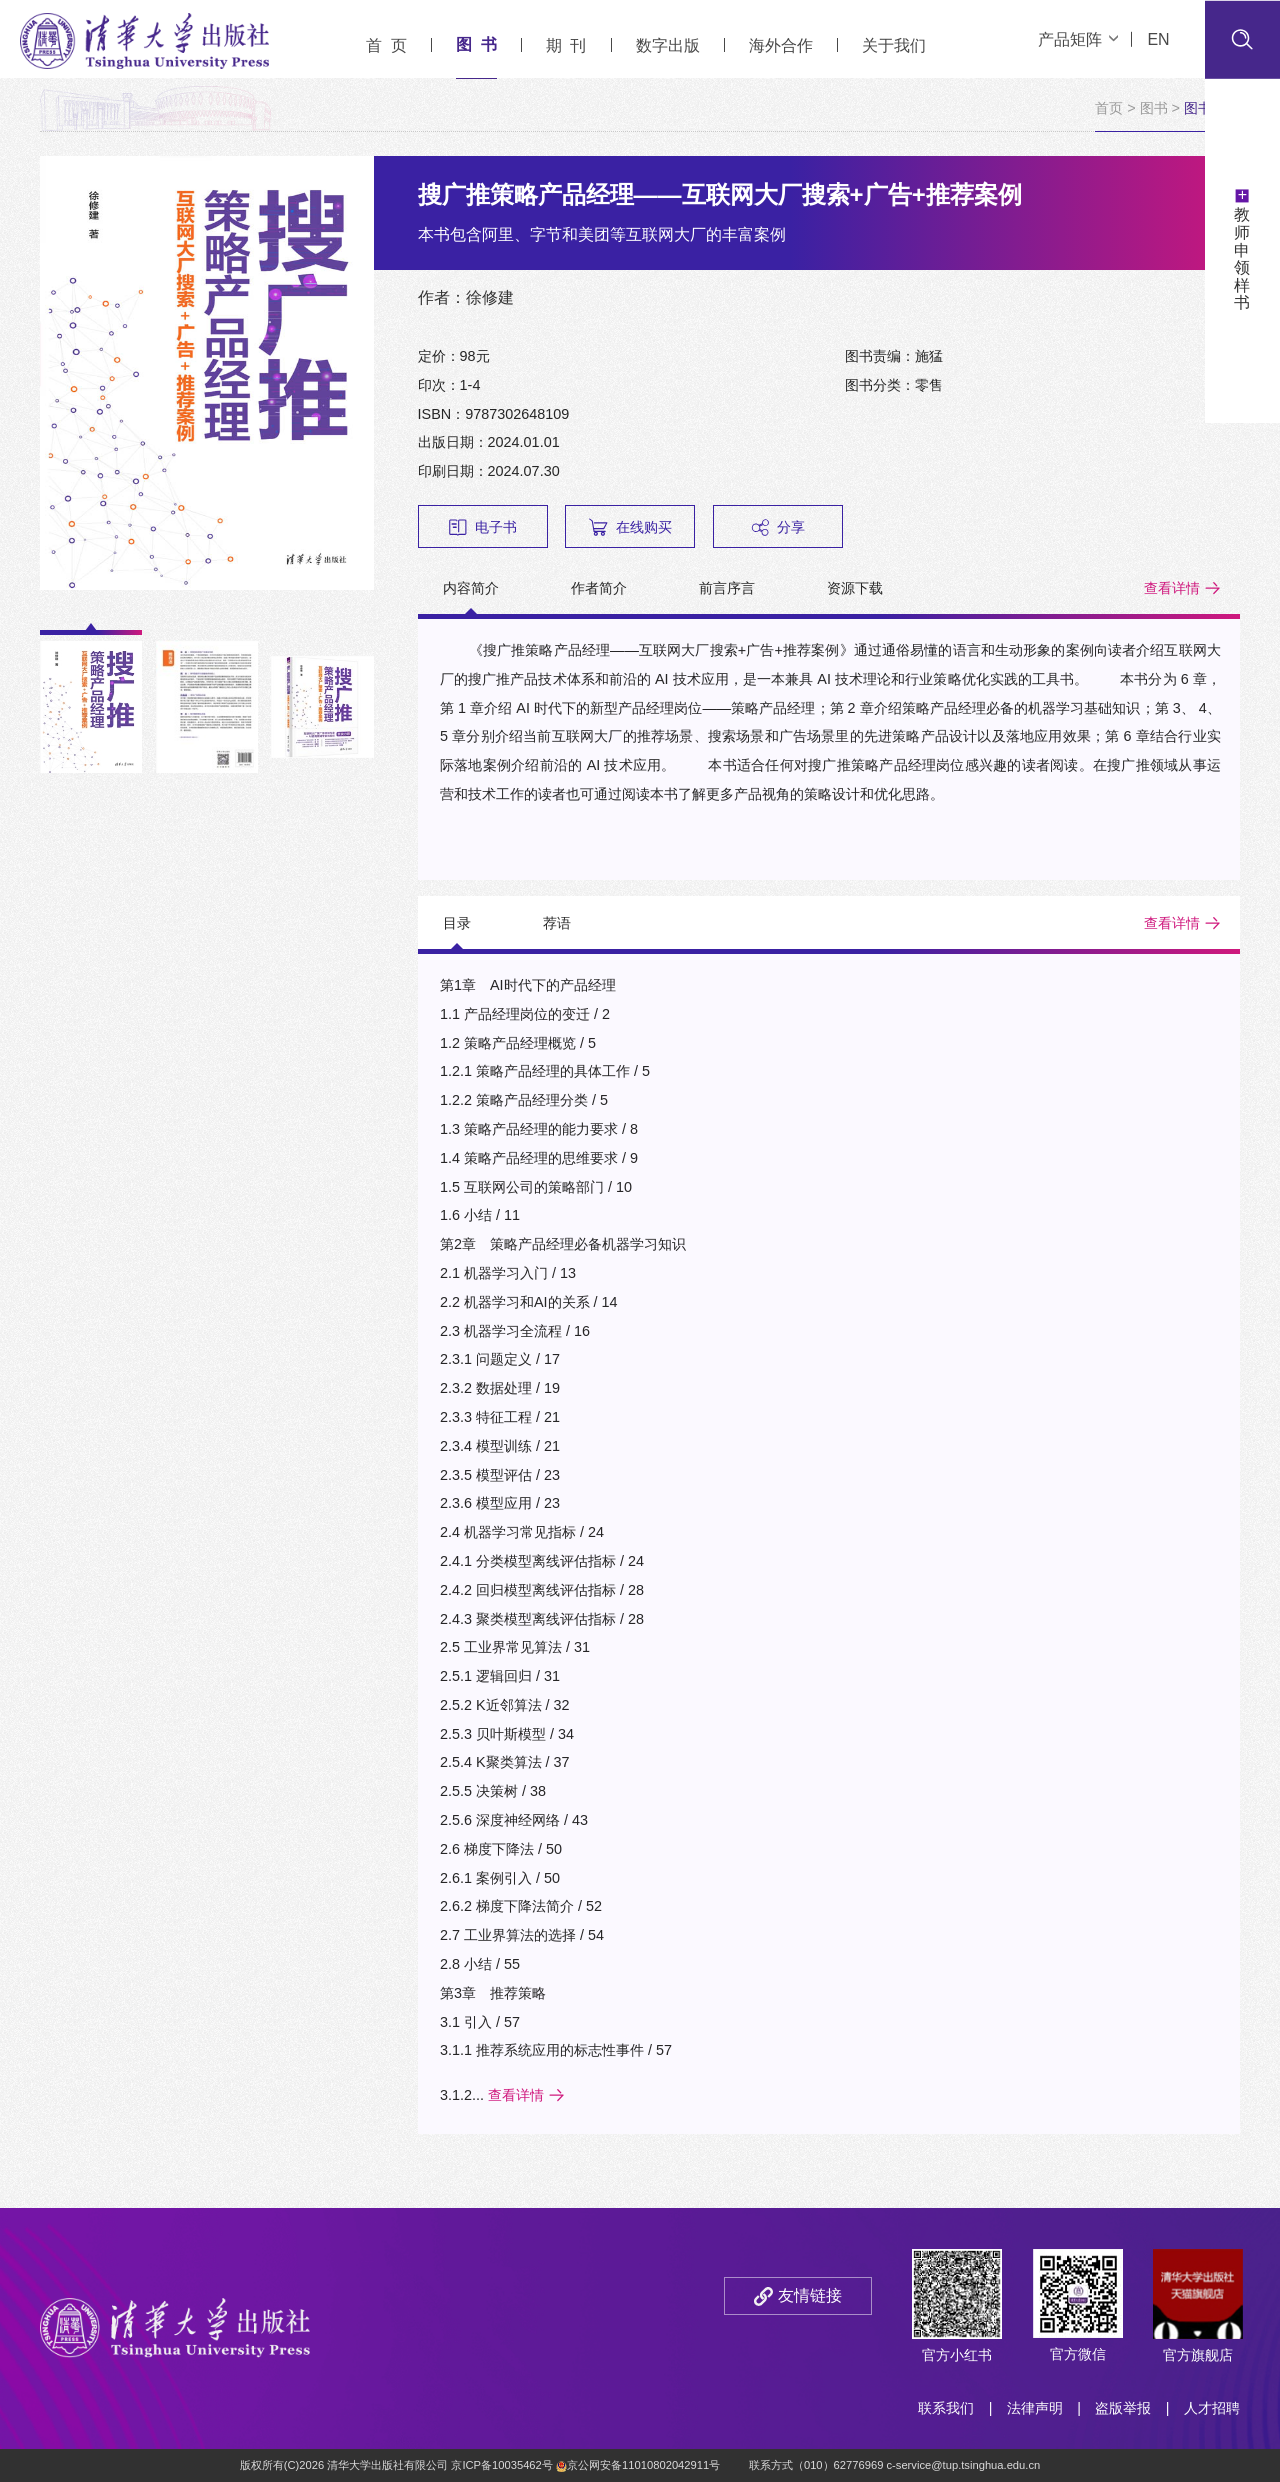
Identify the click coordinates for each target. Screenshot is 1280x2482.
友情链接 (810, 2295)
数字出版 (668, 45)
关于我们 (894, 45)
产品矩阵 (1078, 39)
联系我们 (946, 2408)
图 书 (476, 44)
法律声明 (1035, 2408)
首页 (1109, 108)
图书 (1154, 108)
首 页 (386, 45)
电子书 (483, 527)
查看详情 (1172, 588)
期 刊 (566, 45)
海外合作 (781, 45)
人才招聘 (1212, 2408)
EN (1158, 39)
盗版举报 (1123, 2408)
